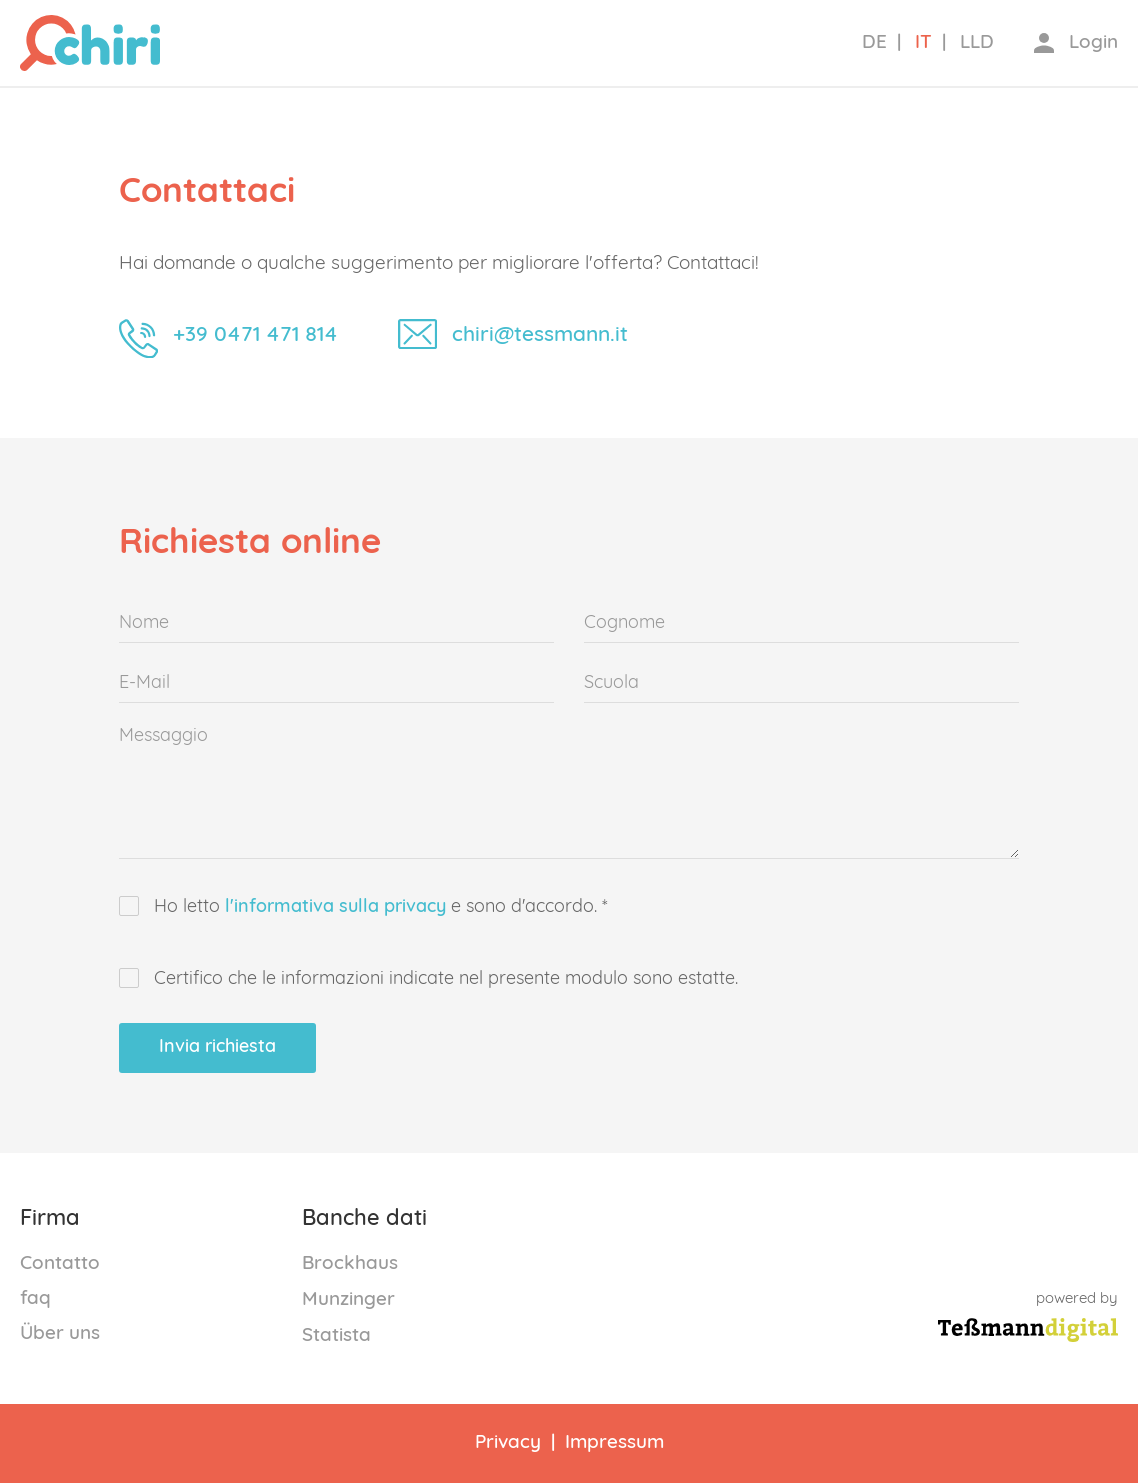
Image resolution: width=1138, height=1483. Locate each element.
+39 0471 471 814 (255, 334)
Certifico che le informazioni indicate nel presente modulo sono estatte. (428, 979)
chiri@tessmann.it (540, 334)
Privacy (508, 1442)
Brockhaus (350, 1263)
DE (874, 42)
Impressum (614, 1442)
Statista (336, 1335)
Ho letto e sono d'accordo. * (363, 907)
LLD (977, 42)
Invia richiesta (217, 1047)
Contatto (60, 1263)
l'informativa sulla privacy (335, 907)
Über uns (60, 1333)
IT (923, 42)
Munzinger (348, 1299)
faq (35, 1298)
